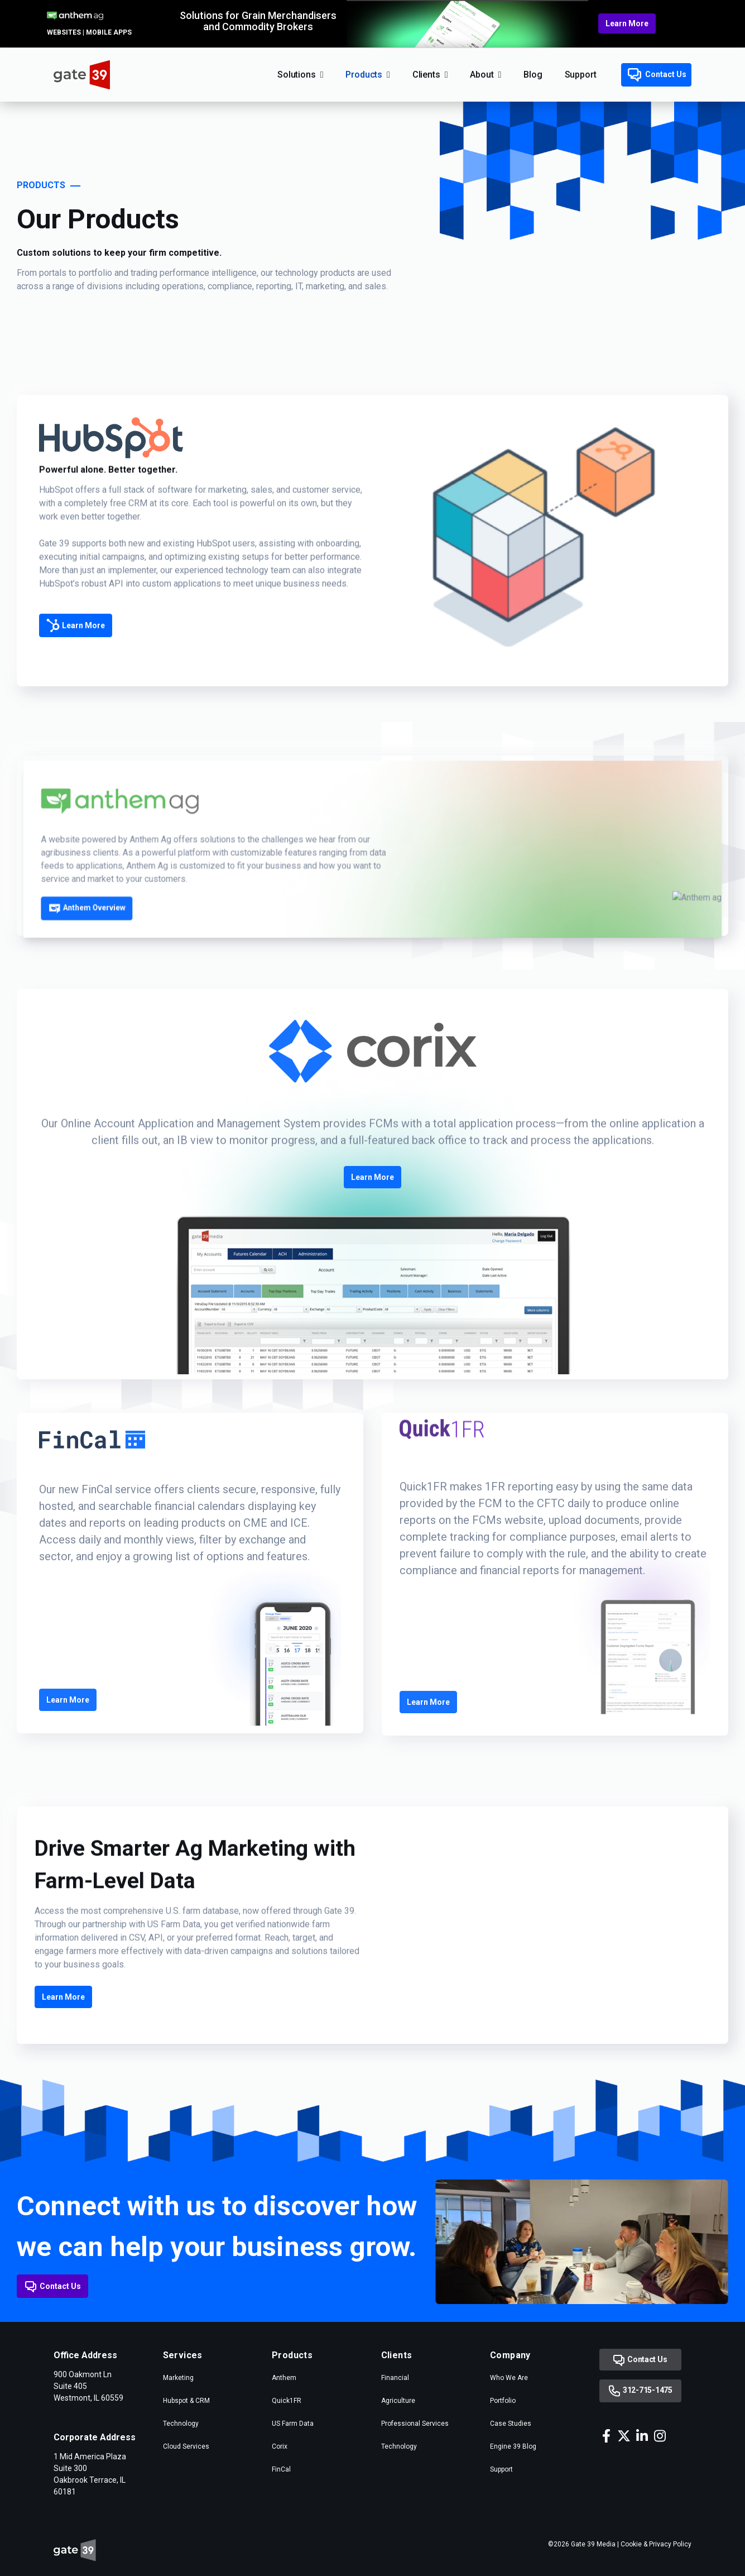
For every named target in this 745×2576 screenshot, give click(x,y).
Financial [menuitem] (395, 2378)
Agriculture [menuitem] (398, 2401)
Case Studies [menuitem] (510, 2423)
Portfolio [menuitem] (503, 2401)
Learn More (626, 23)
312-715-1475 (640, 2391)
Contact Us (657, 75)
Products (363, 74)
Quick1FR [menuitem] (286, 2401)
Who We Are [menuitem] (509, 2378)
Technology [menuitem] (181, 2423)
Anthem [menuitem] (284, 2378)
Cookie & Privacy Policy (656, 2544)
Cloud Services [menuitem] (186, 2446)
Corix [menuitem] (279, 2446)
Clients (426, 74)
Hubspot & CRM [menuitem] (186, 2401)
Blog (532, 74)
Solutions (296, 74)
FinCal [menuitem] (281, 2469)
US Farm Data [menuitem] (293, 2423)
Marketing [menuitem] (178, 2378)
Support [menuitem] (501, 2469)
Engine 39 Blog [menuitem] (513, 2446)
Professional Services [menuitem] (415, 2423)
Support (581, 74)
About (481, 74)
